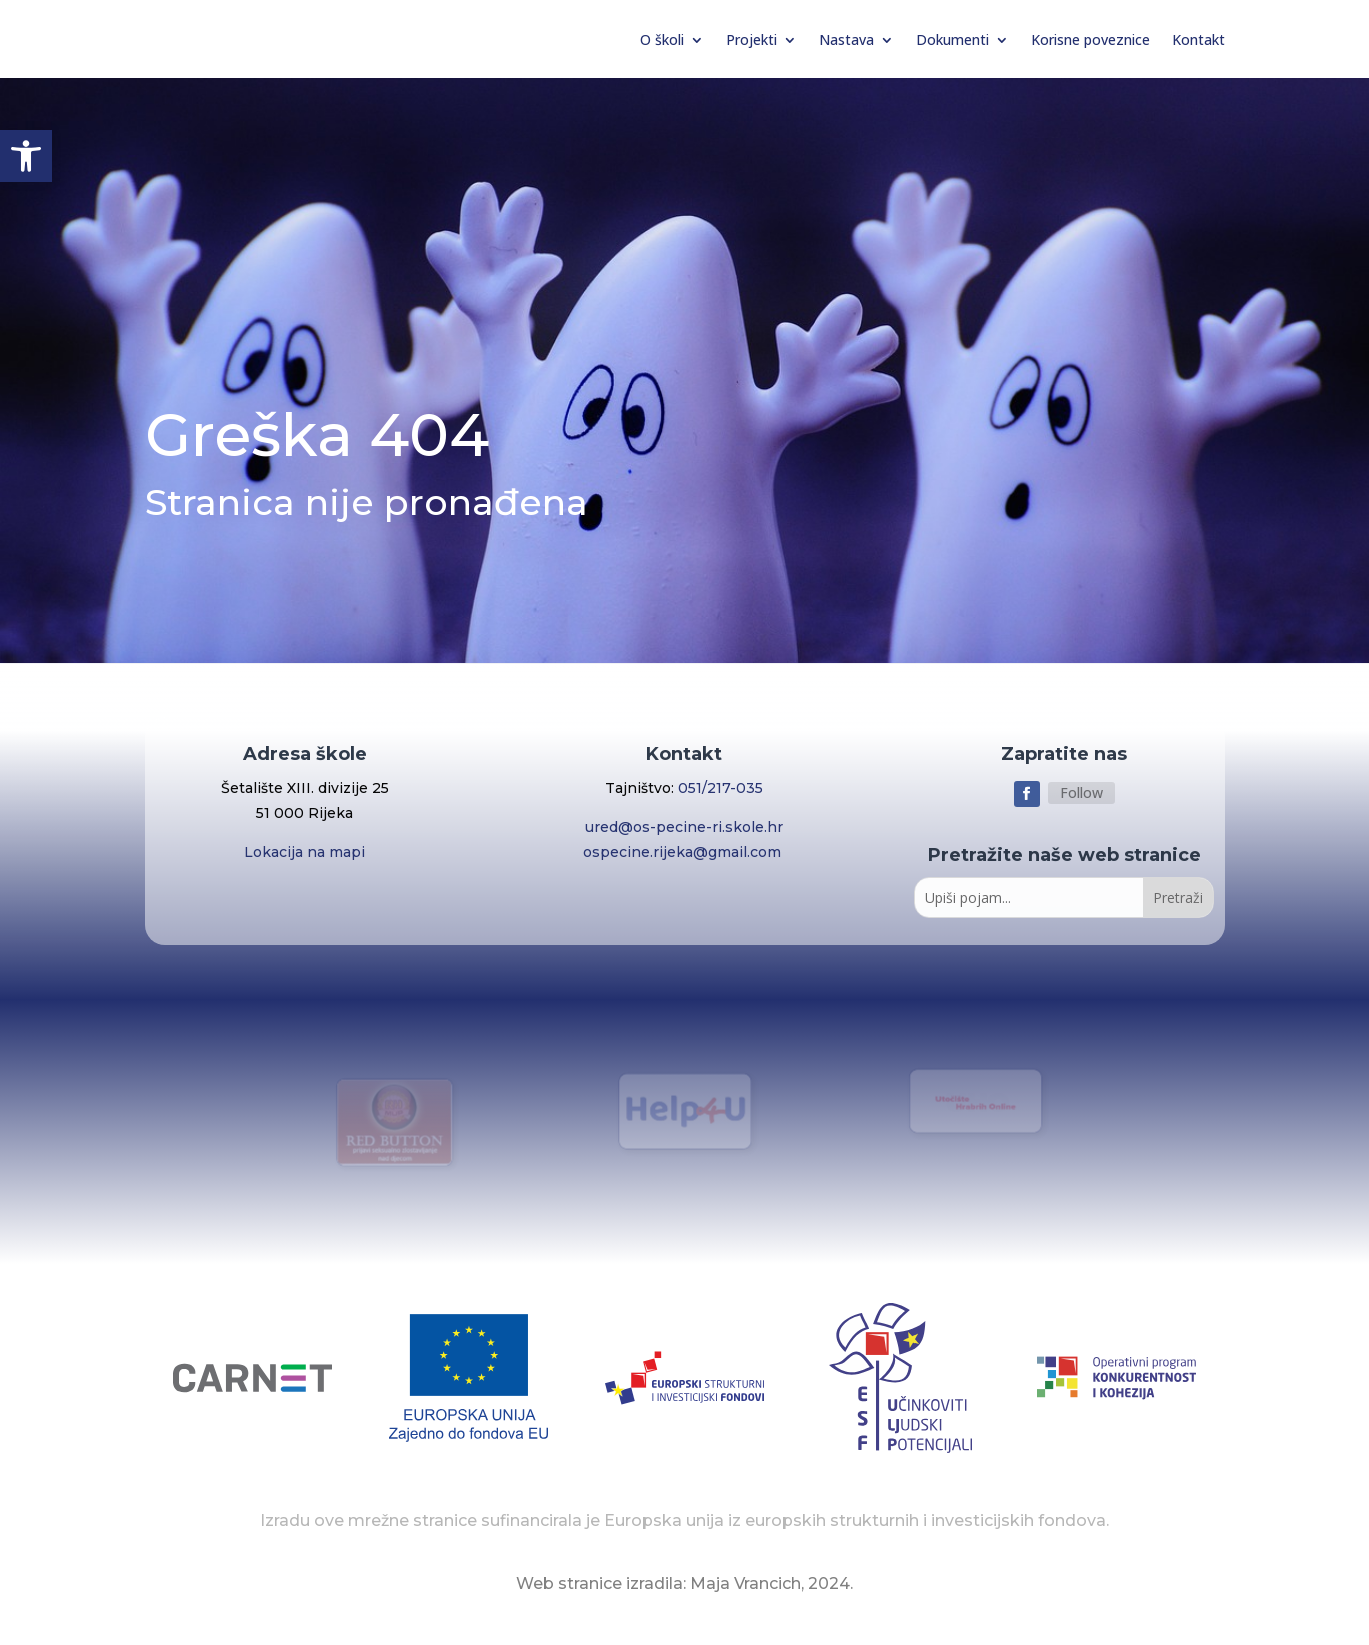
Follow (1081, 792)
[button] (26, 156)
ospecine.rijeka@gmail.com (684, 852)
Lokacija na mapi (304, 852)
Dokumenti (952, 39)
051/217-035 (720, 788)
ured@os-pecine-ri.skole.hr (684, 827)
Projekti (751, 39)
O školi (662, 39)
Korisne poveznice (1090, 39)
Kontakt (1198, 39)
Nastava (846, 39)
